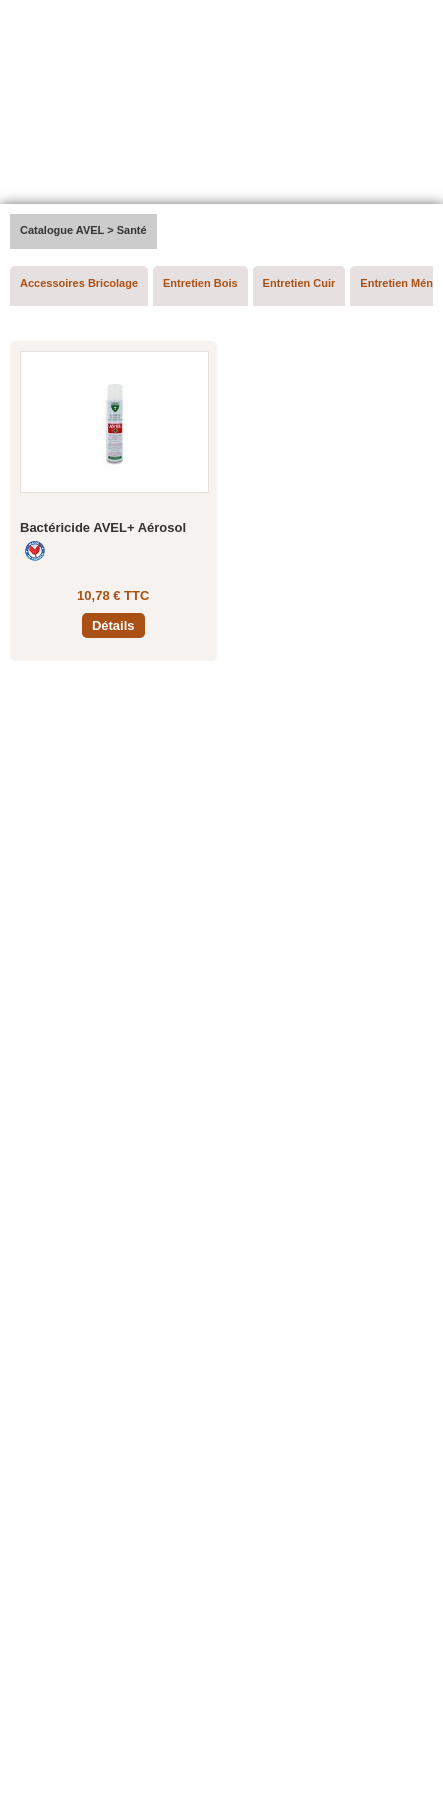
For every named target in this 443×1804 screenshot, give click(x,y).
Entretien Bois (200, 283)
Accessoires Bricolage (79, 283)
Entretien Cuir (299, 283)
